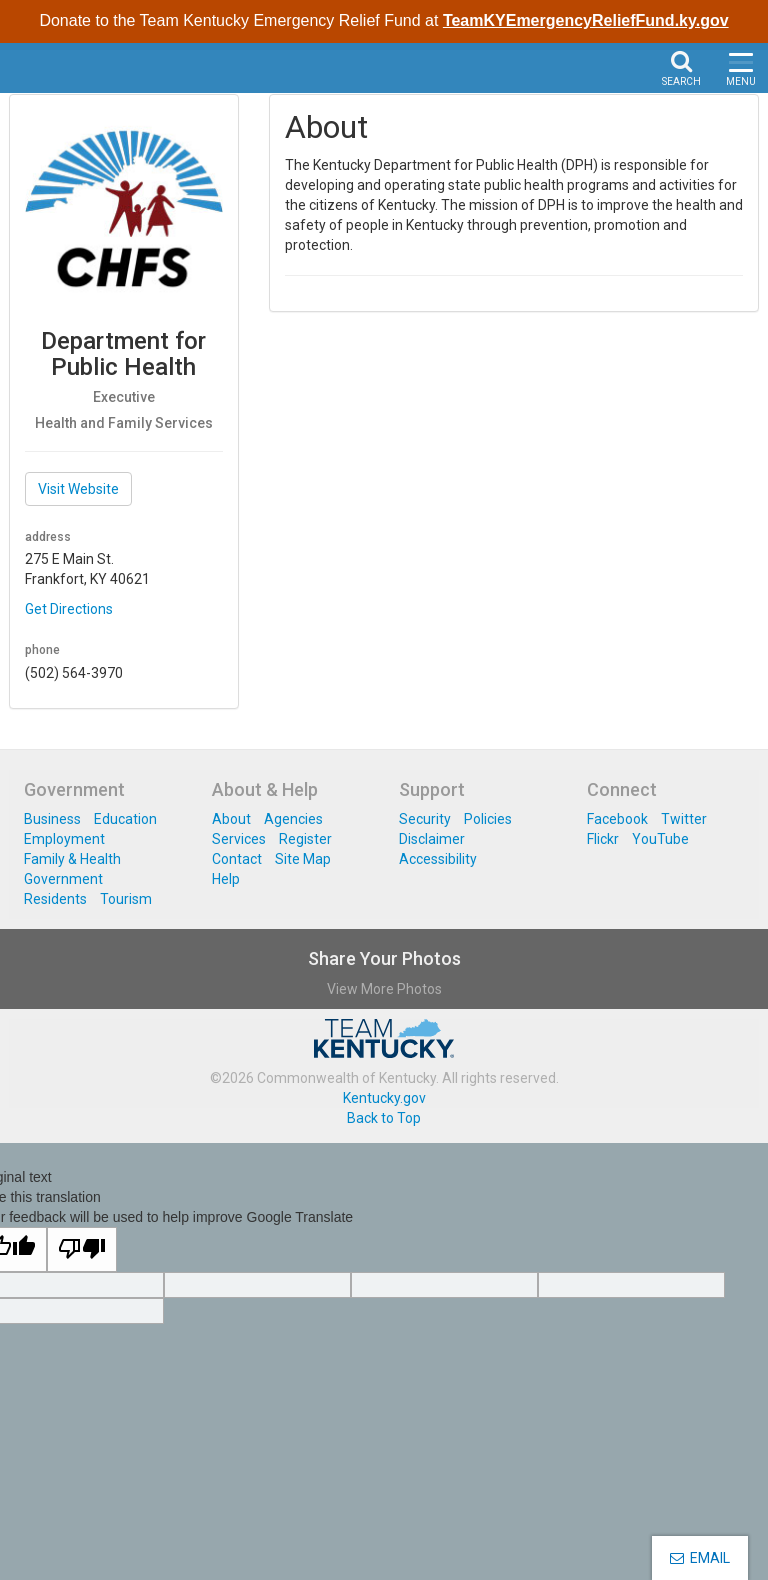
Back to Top (384, 1118)
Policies (488, 819)
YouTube (660, 839)
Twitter (684, 819)
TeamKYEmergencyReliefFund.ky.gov (586, 20)
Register (305, 839)
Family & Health (72, 859)
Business (52, 819)
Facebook (617, 819)
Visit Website (78, 489)
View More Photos (384, 989)
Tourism (126, 899)
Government (63, 879)
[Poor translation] (82, 1249)
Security (425, 819)
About (231, 819)
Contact (237, 859)
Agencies (293, 819)
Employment (64, 839)
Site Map (303, 859)
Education (125, 819)
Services (239, 839)
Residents (55, 899)
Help (226, 879)
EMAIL (700, 1558)
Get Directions (69, 609)
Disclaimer (432, 839)
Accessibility (438, 859)
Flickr (603, 839)
